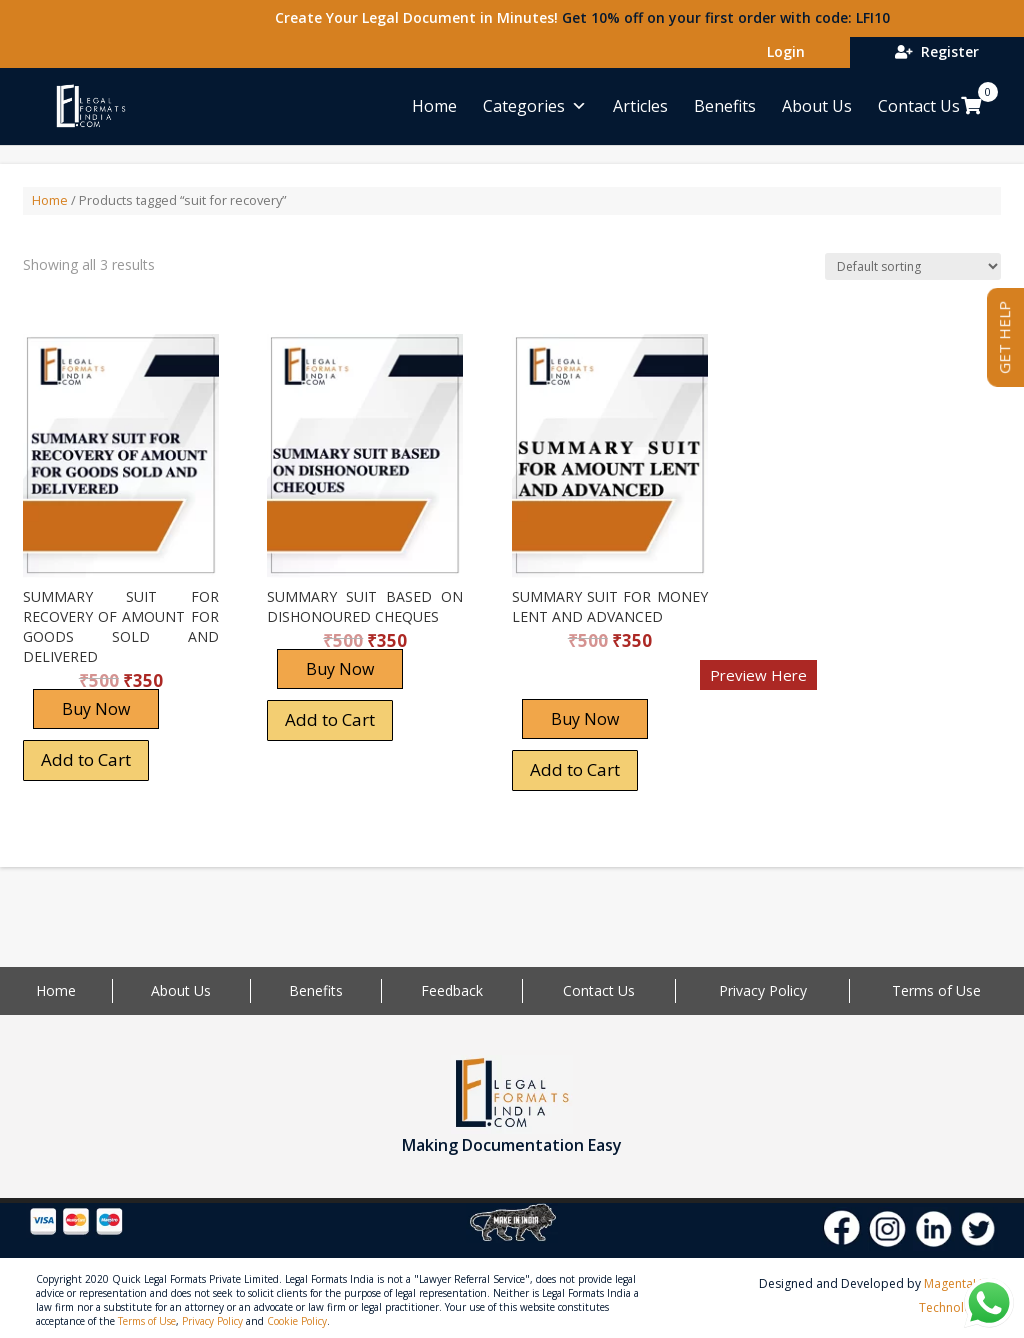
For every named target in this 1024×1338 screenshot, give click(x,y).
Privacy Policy (763, 990)
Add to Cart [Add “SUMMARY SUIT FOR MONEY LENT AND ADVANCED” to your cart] (575, 769)
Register (937, 51)
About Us (817, 106)
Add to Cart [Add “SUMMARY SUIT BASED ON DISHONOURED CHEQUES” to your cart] (330, 719)
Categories (535, 106)
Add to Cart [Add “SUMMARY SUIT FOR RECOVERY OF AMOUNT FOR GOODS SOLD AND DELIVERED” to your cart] (86, 759)
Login (782, 51)
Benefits (725, 106)
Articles (640, 106)
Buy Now (96, 709)
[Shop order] (913, 266)
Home (434, 106)
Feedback (452, 990)
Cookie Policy (297, 1321)
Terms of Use (936, 990)
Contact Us (919, 106)
